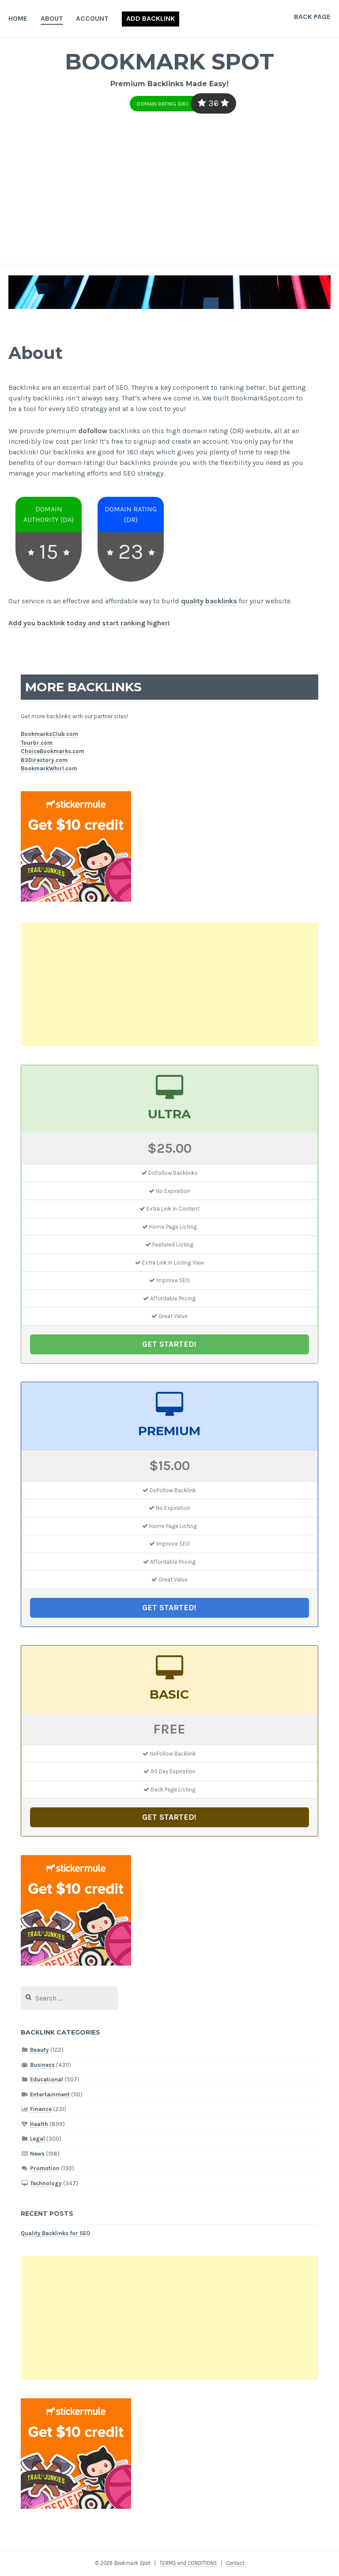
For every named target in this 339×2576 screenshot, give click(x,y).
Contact (235, 2563)
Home (17, 18)
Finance (41, 2109)
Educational (46, 2079)
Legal (37, 2138)
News (37, 2153)
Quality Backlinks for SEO (55, 2233)
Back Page (312, 16)
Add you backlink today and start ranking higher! (89, 623)
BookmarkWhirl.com (49, 768)
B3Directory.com (44, 760)
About (52, 18)
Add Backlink (150, 18)
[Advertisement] (169, 197)
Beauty (39, 2049)
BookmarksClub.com (49, 734)
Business (42, 2065)
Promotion (45, 2168)
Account (92, 18)
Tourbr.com (37, 742)
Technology (46, 2183)
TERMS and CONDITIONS (188, 2563)
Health (39, 2124)
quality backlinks (209, 601)
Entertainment (50, 2094)
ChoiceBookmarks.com (52, 751)
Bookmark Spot (169, 61)
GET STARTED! (169, 1344)
